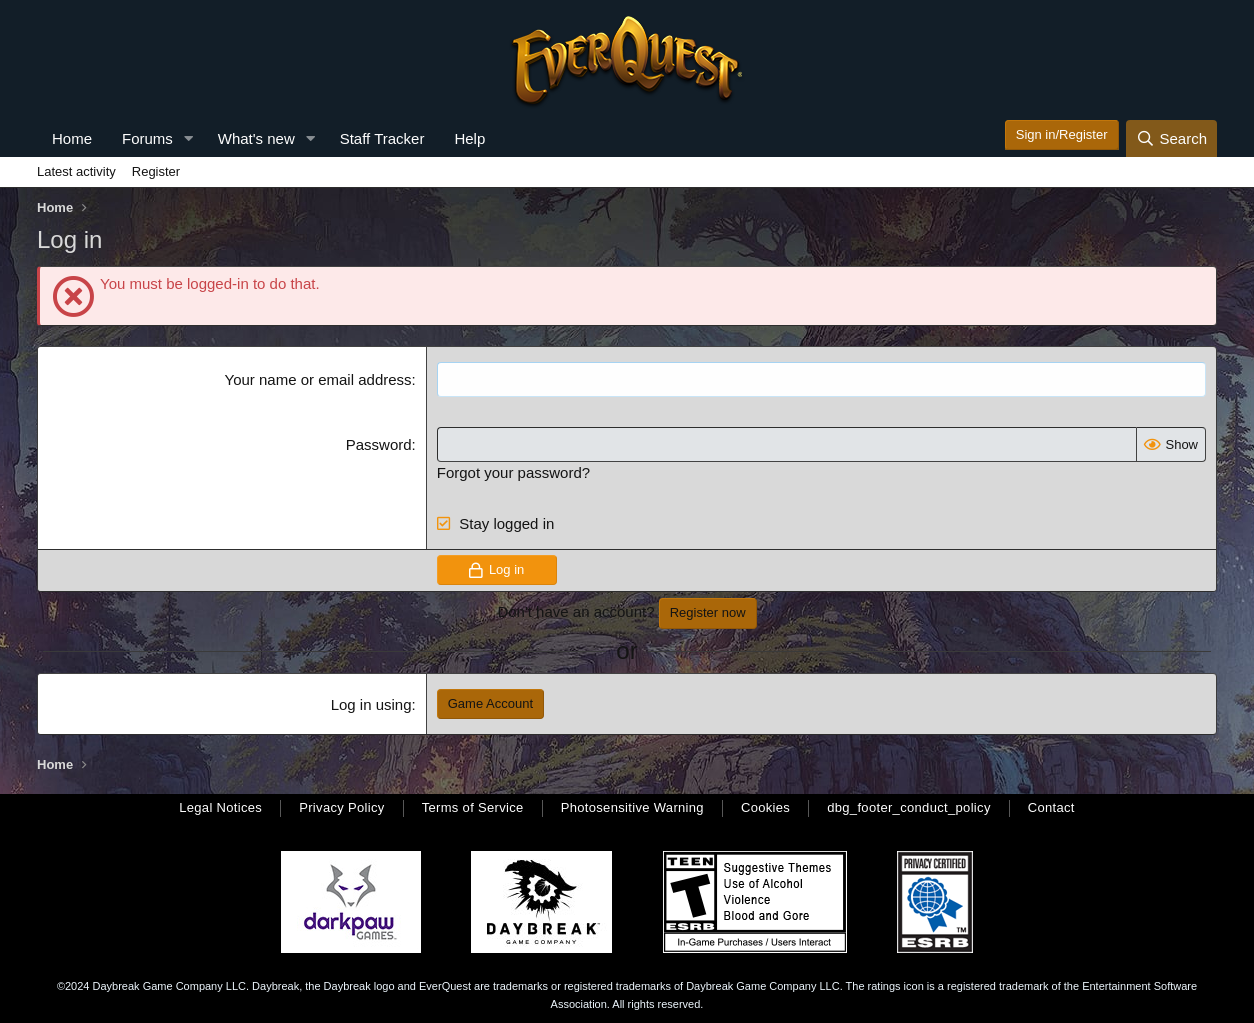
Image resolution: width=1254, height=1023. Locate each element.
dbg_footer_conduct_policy (909, 807)
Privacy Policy (341, 807)
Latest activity (76, 171)
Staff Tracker (382, 138)
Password (379, 444)
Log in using (371, 704)
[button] (189, 138)
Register (156, 171)
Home (72, 138)
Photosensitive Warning (632, 807)
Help (469, 138)
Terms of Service (473, 807)
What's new (256, 138)
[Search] (1171, 138)
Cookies (765, 807)
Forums (147, 138)
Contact (1051, 807)
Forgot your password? (513, 472)
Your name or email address (318, 379)
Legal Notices (220, 807)
